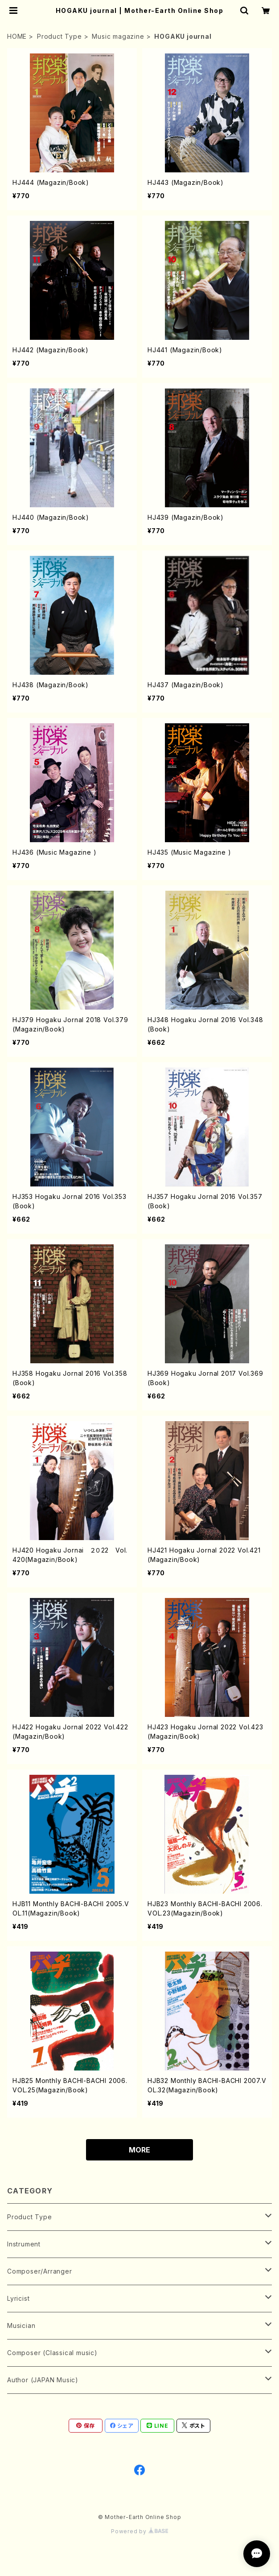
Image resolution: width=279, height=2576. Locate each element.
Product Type (59, 36)
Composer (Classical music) (52, 2352)
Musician (21, 2325)
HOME (17, 36)
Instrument (24, 2244)
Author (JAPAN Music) (42, 2380)
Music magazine (118, 36)
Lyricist (18, 2298)
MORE (139, 2149)
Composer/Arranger (39, 2271)
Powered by (139, 2531)
